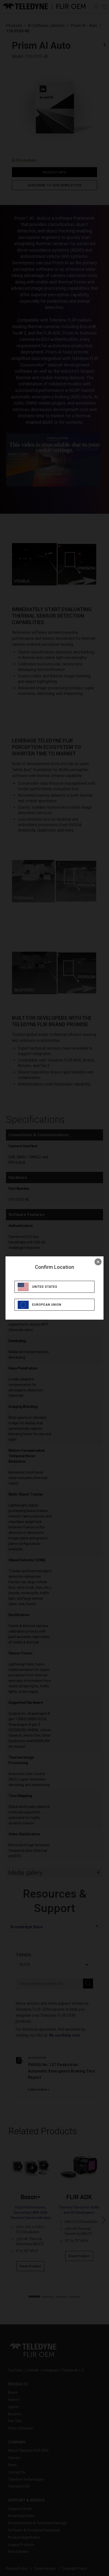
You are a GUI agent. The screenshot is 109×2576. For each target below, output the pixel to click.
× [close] (98, 1261)
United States (44, 1286)
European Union (46, 1304)
